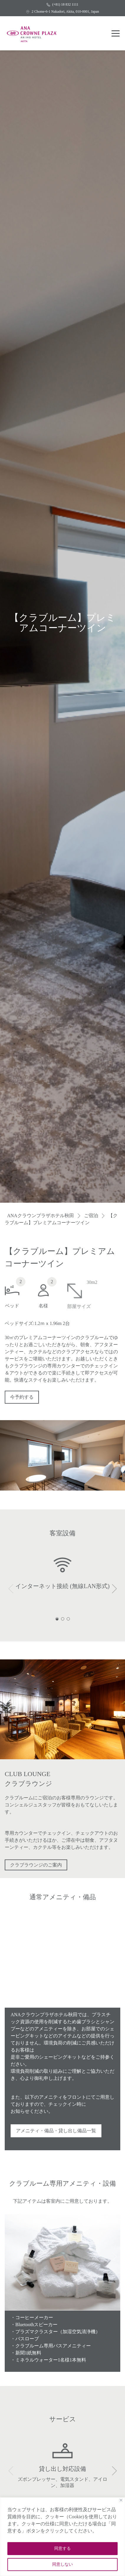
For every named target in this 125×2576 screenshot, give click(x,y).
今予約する (22, 1399)
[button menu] (115, 33)
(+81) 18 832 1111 (62, 4)
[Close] (121, 2500)
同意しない (62, 2564)
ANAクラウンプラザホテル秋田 (40, 1215)
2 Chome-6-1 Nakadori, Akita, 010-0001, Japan (62, 11)
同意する (62, 2548)
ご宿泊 (91, 1215)
